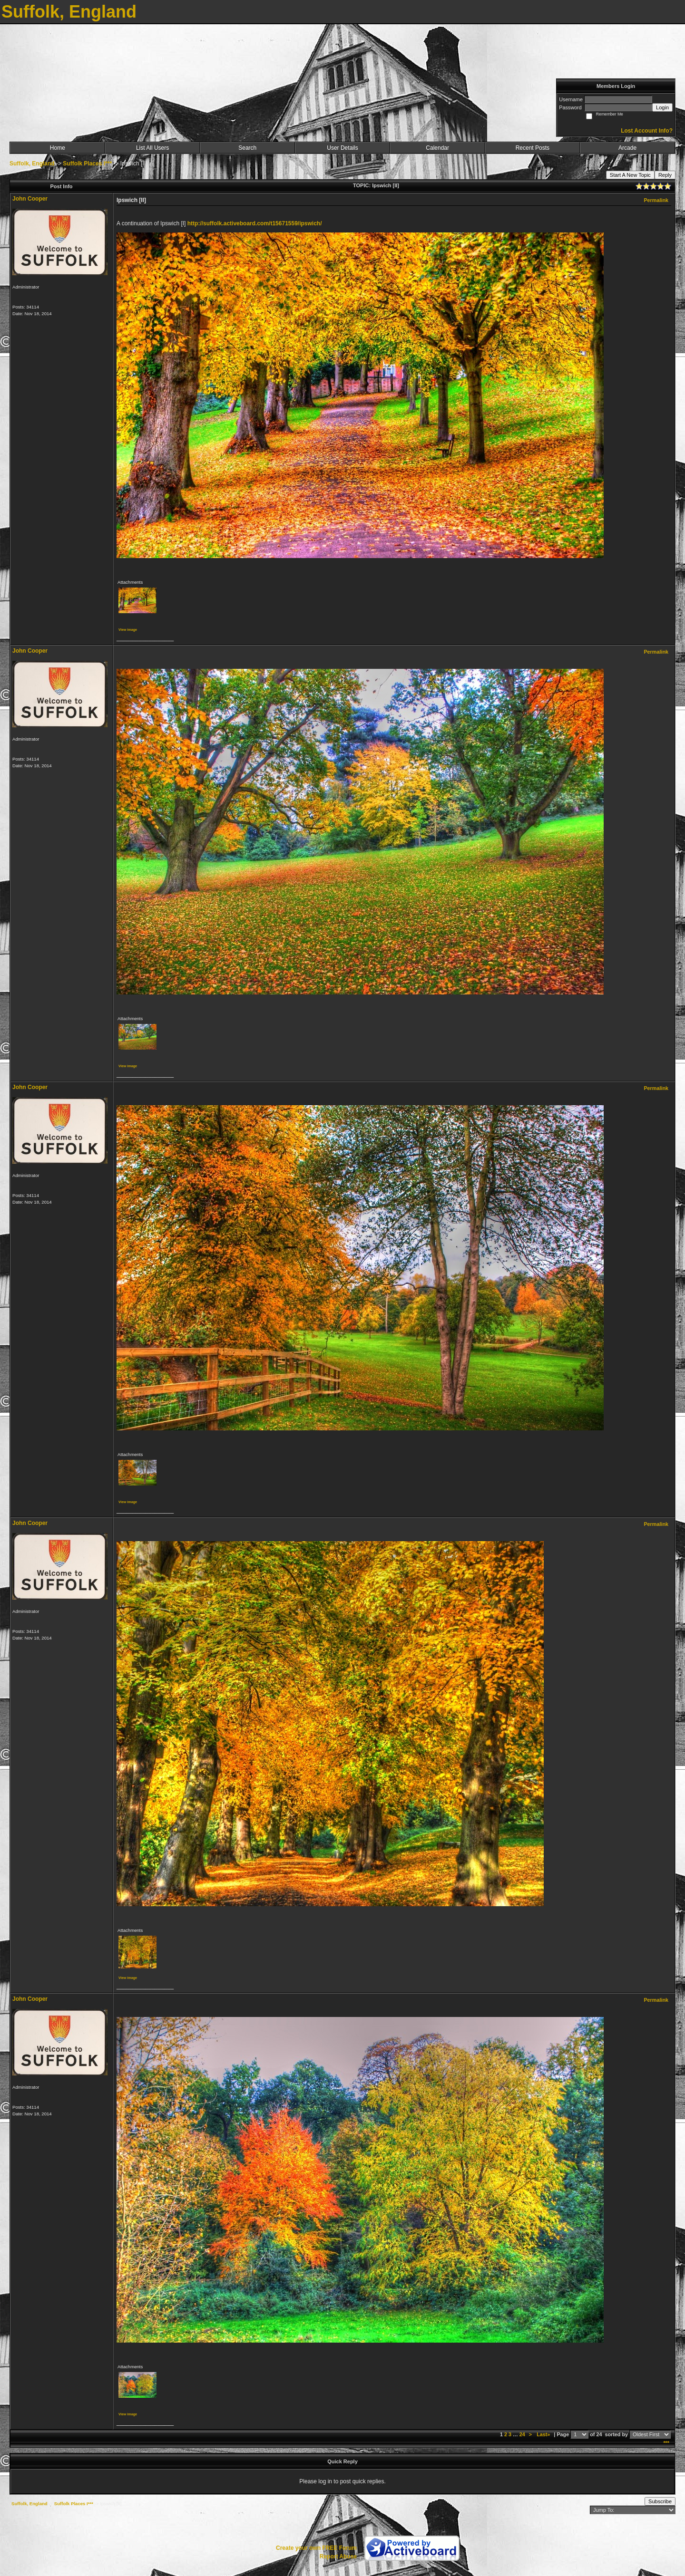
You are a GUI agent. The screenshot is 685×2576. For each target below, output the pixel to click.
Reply (665, 175)
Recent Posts (532, 148)
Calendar (437, 148)
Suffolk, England (32, 163)
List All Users (152, 148)
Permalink (656, 200)
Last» (544, 2434)
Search (247, 148)
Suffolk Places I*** (87, 163)
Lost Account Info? (647, 130)
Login (662, 107)
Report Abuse (338, 2556)
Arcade (627, 148)
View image (127, 629)
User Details (342, 148)
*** (666, 2443)
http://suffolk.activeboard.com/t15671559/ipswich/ (254, 223)
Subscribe (660, 2501)
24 (522, 2434)
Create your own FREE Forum (316, 2548)
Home (57, 148)
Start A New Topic (630, 175)
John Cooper (30, 198)
